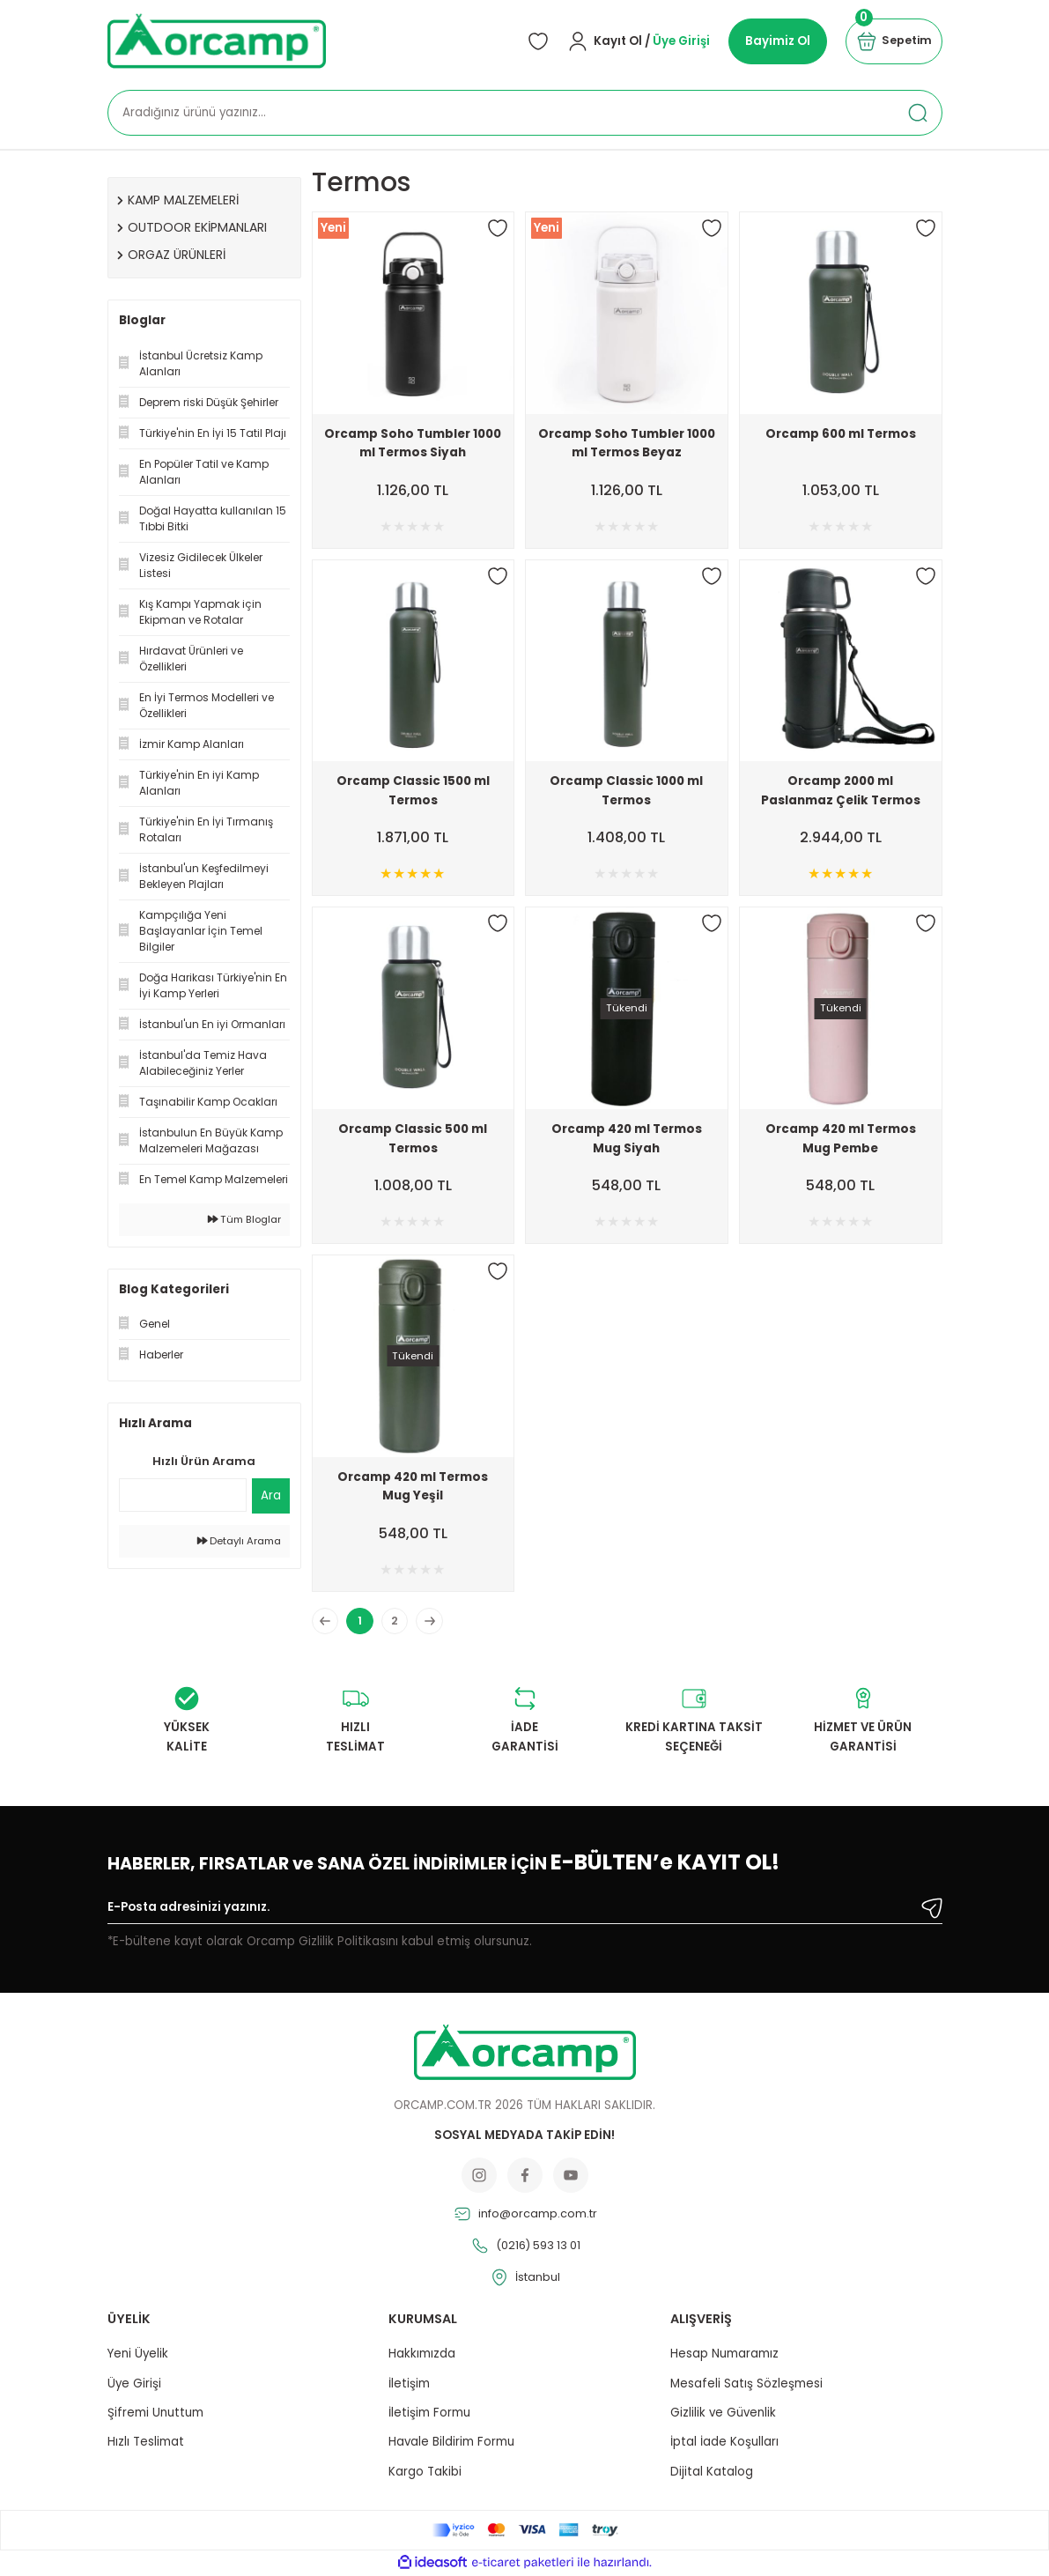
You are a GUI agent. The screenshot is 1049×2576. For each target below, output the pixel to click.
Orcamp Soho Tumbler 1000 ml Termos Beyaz (626, 444)
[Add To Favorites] (497, 228)
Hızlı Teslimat (145, 2443)
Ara (271, 1495)
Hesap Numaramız (724, 2355)
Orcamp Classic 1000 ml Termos (626, 791)
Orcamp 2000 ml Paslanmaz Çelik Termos (840, 791)
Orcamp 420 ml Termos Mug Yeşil (412, 1487)
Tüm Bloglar (244, 1219)
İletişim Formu (429, 2413)
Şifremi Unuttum (155, 2413)
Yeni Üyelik (137, 2355)
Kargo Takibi (425, 2472)
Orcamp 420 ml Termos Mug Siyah (626, 1139)
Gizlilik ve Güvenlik (723, 2413)
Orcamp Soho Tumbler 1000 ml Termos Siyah (412, 444)
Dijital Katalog (711, 2472)
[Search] (524, 113)
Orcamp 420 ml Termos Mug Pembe (840, 1139)
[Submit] (931, 1909)
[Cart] (892, 41)
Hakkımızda (421, 2355)
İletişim (409, 2384)
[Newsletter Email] (524, 1912)
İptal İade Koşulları (724, 2443)
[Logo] (216, 41)
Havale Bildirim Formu (451, 2443)
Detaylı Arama (239, 1541)
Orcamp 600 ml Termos (840, 434)
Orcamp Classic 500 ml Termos (412, 1139)
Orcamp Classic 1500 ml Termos (413, 791)
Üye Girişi (134, 2384)
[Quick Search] (183, 1495)
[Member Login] (635, 41)
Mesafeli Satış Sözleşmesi (746, 2384)
